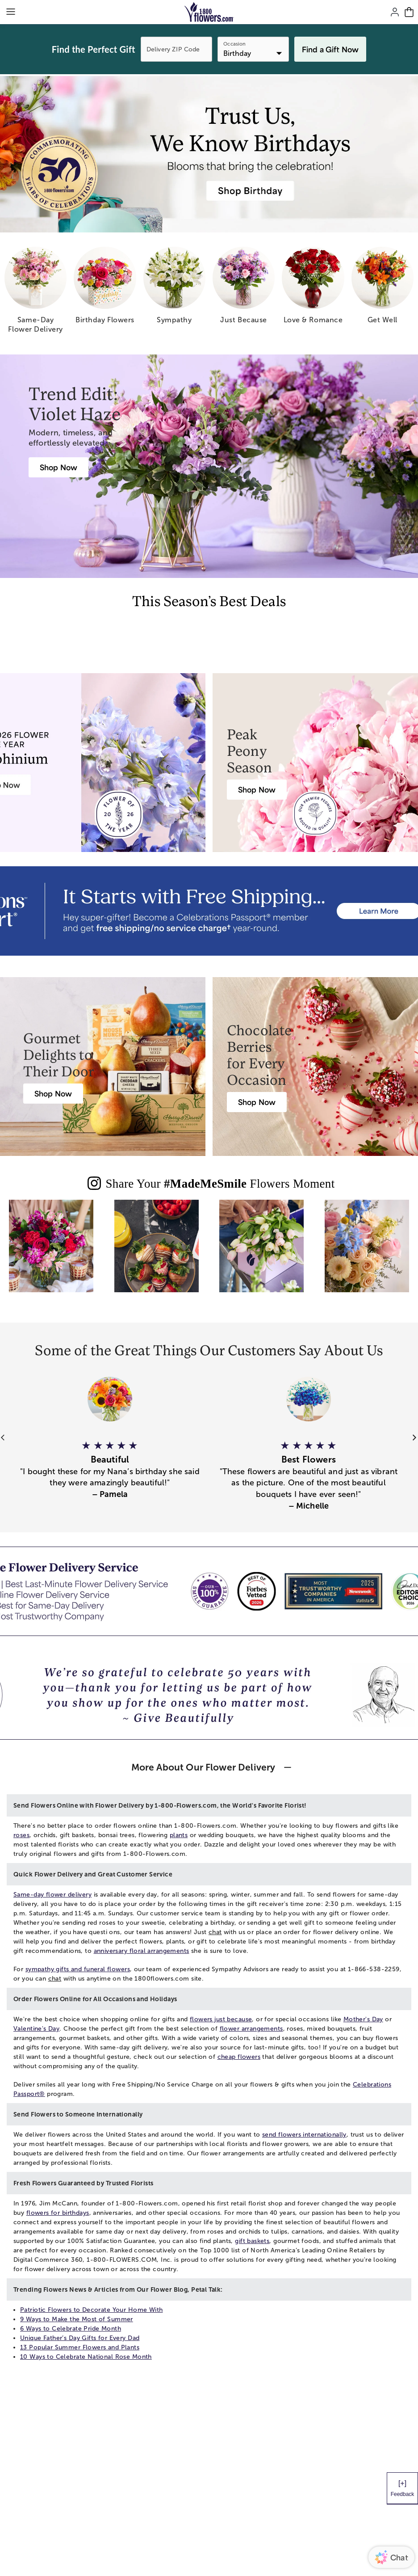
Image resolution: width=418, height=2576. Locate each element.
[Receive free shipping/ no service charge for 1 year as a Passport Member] (209, 911)
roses (21, 1835)
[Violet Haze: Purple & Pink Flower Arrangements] (58, 467)
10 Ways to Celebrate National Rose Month (86, 2356)
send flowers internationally (304, 2134)
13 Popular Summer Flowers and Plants (79, 2347)
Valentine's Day (36, 2028)
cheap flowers (238, 2056)
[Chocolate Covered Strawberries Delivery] (257, 1102)
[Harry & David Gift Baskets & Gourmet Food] (53, 1094)
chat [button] (215, 1932)
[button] (110, 1465)
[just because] (244, 289)
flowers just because (221, 2019)
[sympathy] (174, 289)
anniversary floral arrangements (141, 1951)
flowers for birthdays (57, 2212)
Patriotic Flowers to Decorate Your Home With (91, 2309)
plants (179, 1835)
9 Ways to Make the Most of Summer (76, 2319)
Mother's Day (363, 2019)
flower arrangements (251, 2028)
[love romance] (313, 289)
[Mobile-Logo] (209, 12)
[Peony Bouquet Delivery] (257, 790)
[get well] (382, 289)
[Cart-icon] (409, 12)
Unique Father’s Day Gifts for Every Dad (79, 2338)
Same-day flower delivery (52, 1894)
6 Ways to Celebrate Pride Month (70, 2328)
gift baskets (252, 2241)
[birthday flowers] (105, 289)
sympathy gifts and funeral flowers (77, 1969)
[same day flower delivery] (35, 293)
